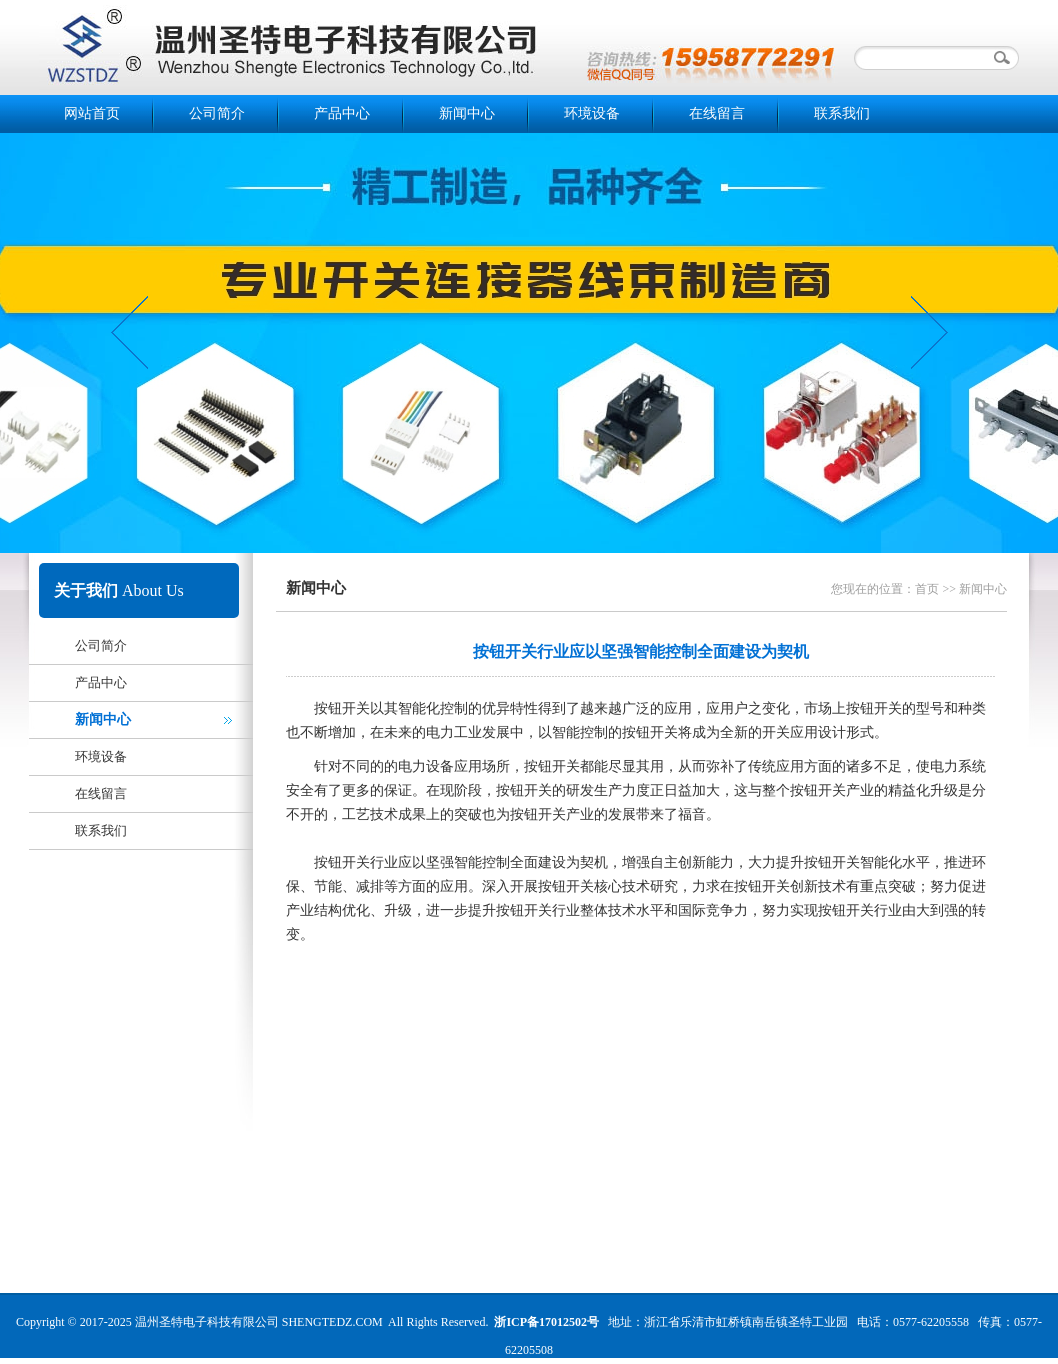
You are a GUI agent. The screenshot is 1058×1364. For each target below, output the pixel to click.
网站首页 (92, 113)
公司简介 (217, 113)
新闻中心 (467, 113)
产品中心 (342, 113)
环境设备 (592, 113)
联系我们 (842, 113)
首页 (927, 589)
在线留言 (717, 113)
